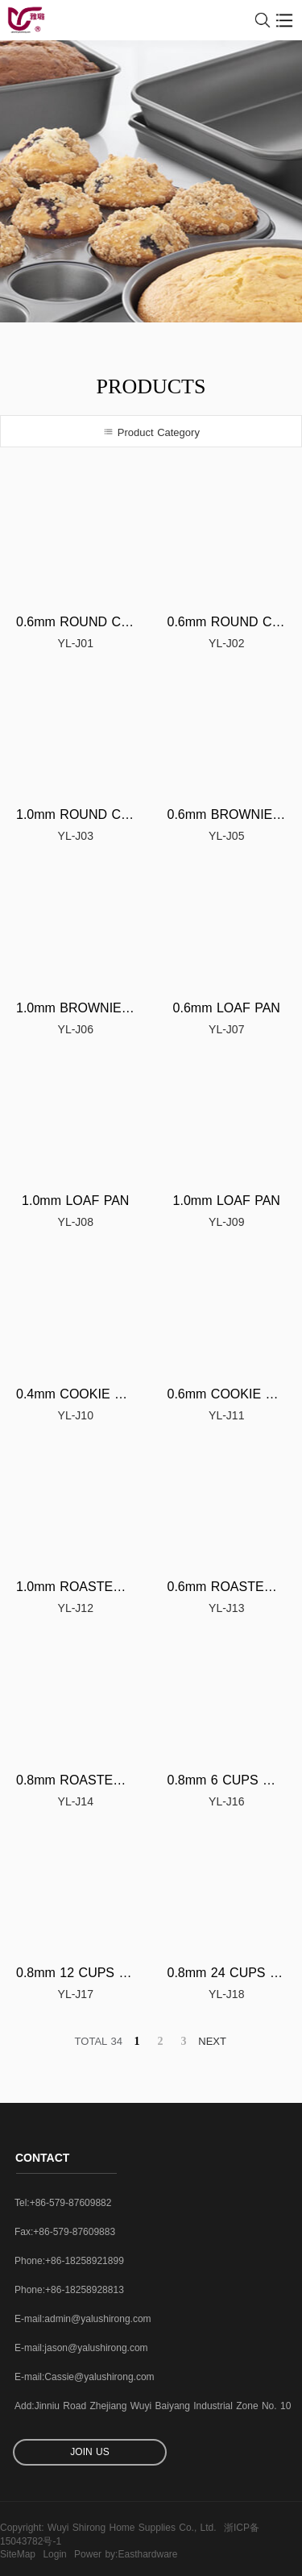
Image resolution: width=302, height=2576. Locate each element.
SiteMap (17, 2554)
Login (54, 2554)
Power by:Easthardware (125, 2554)
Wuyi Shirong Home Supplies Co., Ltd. (132, 2527)
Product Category (151, 432)
